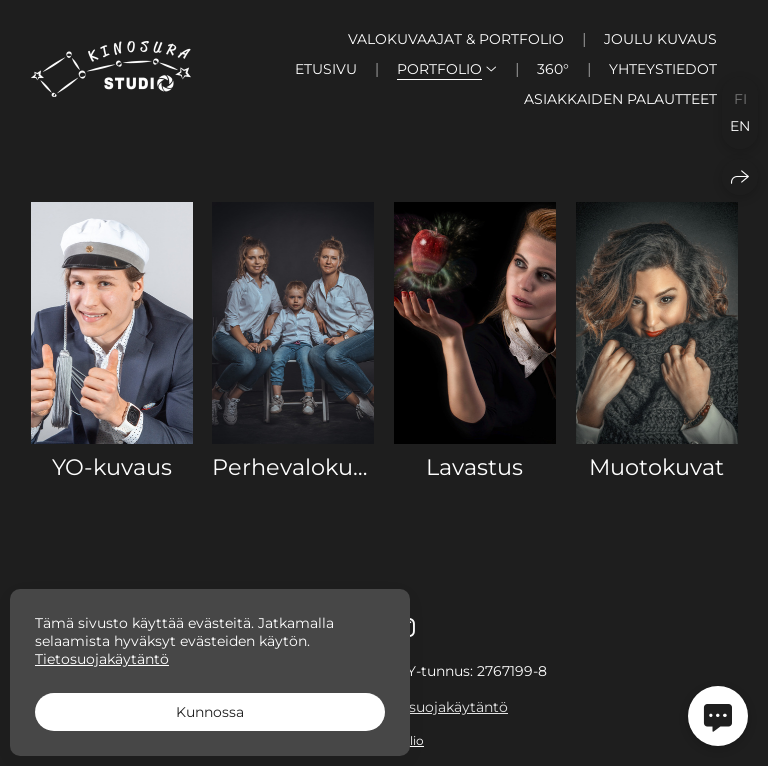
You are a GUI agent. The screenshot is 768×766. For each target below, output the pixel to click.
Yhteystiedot (663, 69)
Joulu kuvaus (660, 39)
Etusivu (326, 69)
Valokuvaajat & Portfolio (456, 39)
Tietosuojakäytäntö (441, 707)
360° (553, 69)
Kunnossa (210, 712)
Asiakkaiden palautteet (620, 99)
